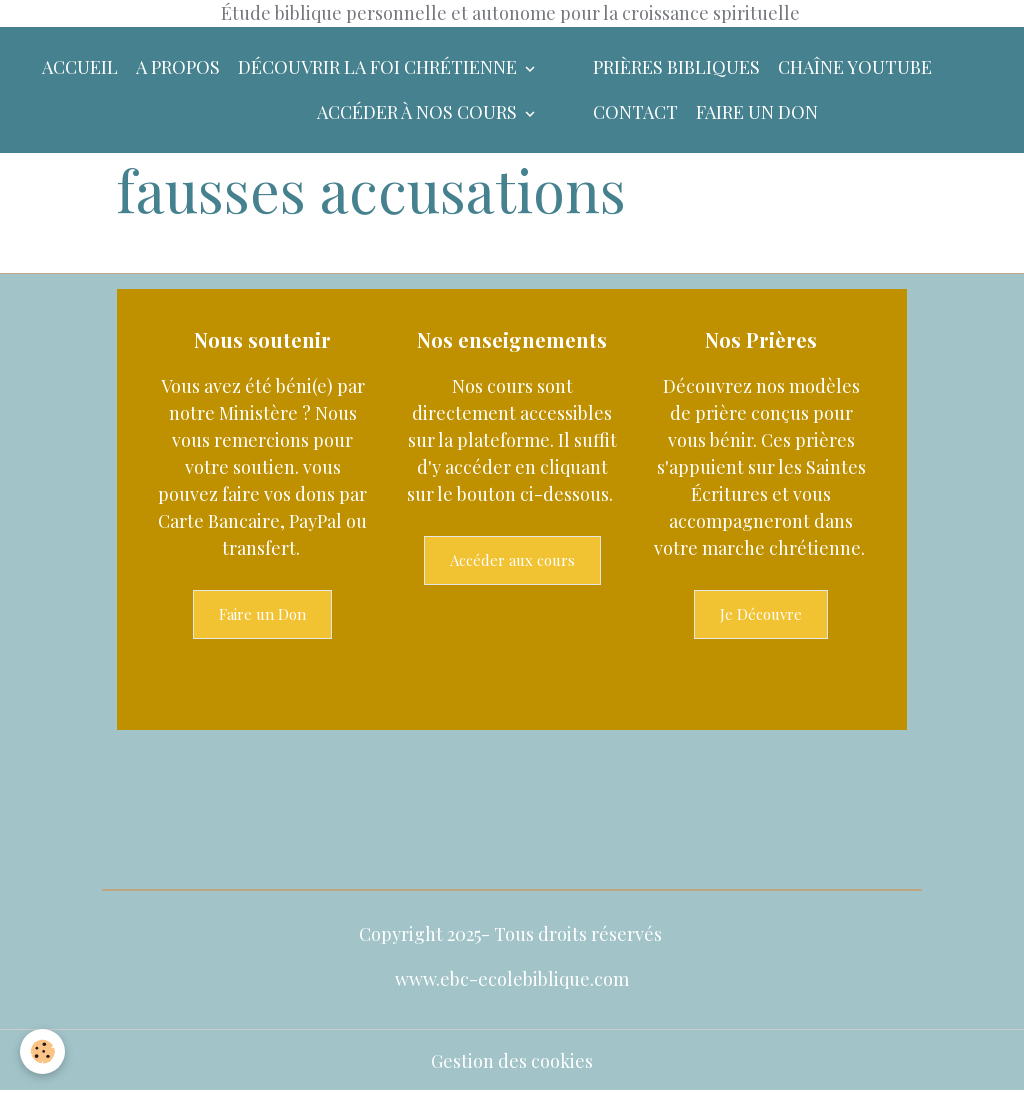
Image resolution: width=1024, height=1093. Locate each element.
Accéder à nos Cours (419, 112)
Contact (635, 112)
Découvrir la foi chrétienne (379, 67)
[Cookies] (42, 1051)
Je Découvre (761, 614)
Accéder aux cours (512, 560)
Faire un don (757, 112)
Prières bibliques (676, 67)
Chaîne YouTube (855, 67)
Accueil (80, 67)
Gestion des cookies (512, 1061)
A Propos (178, 67)
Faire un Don (262, 614)
